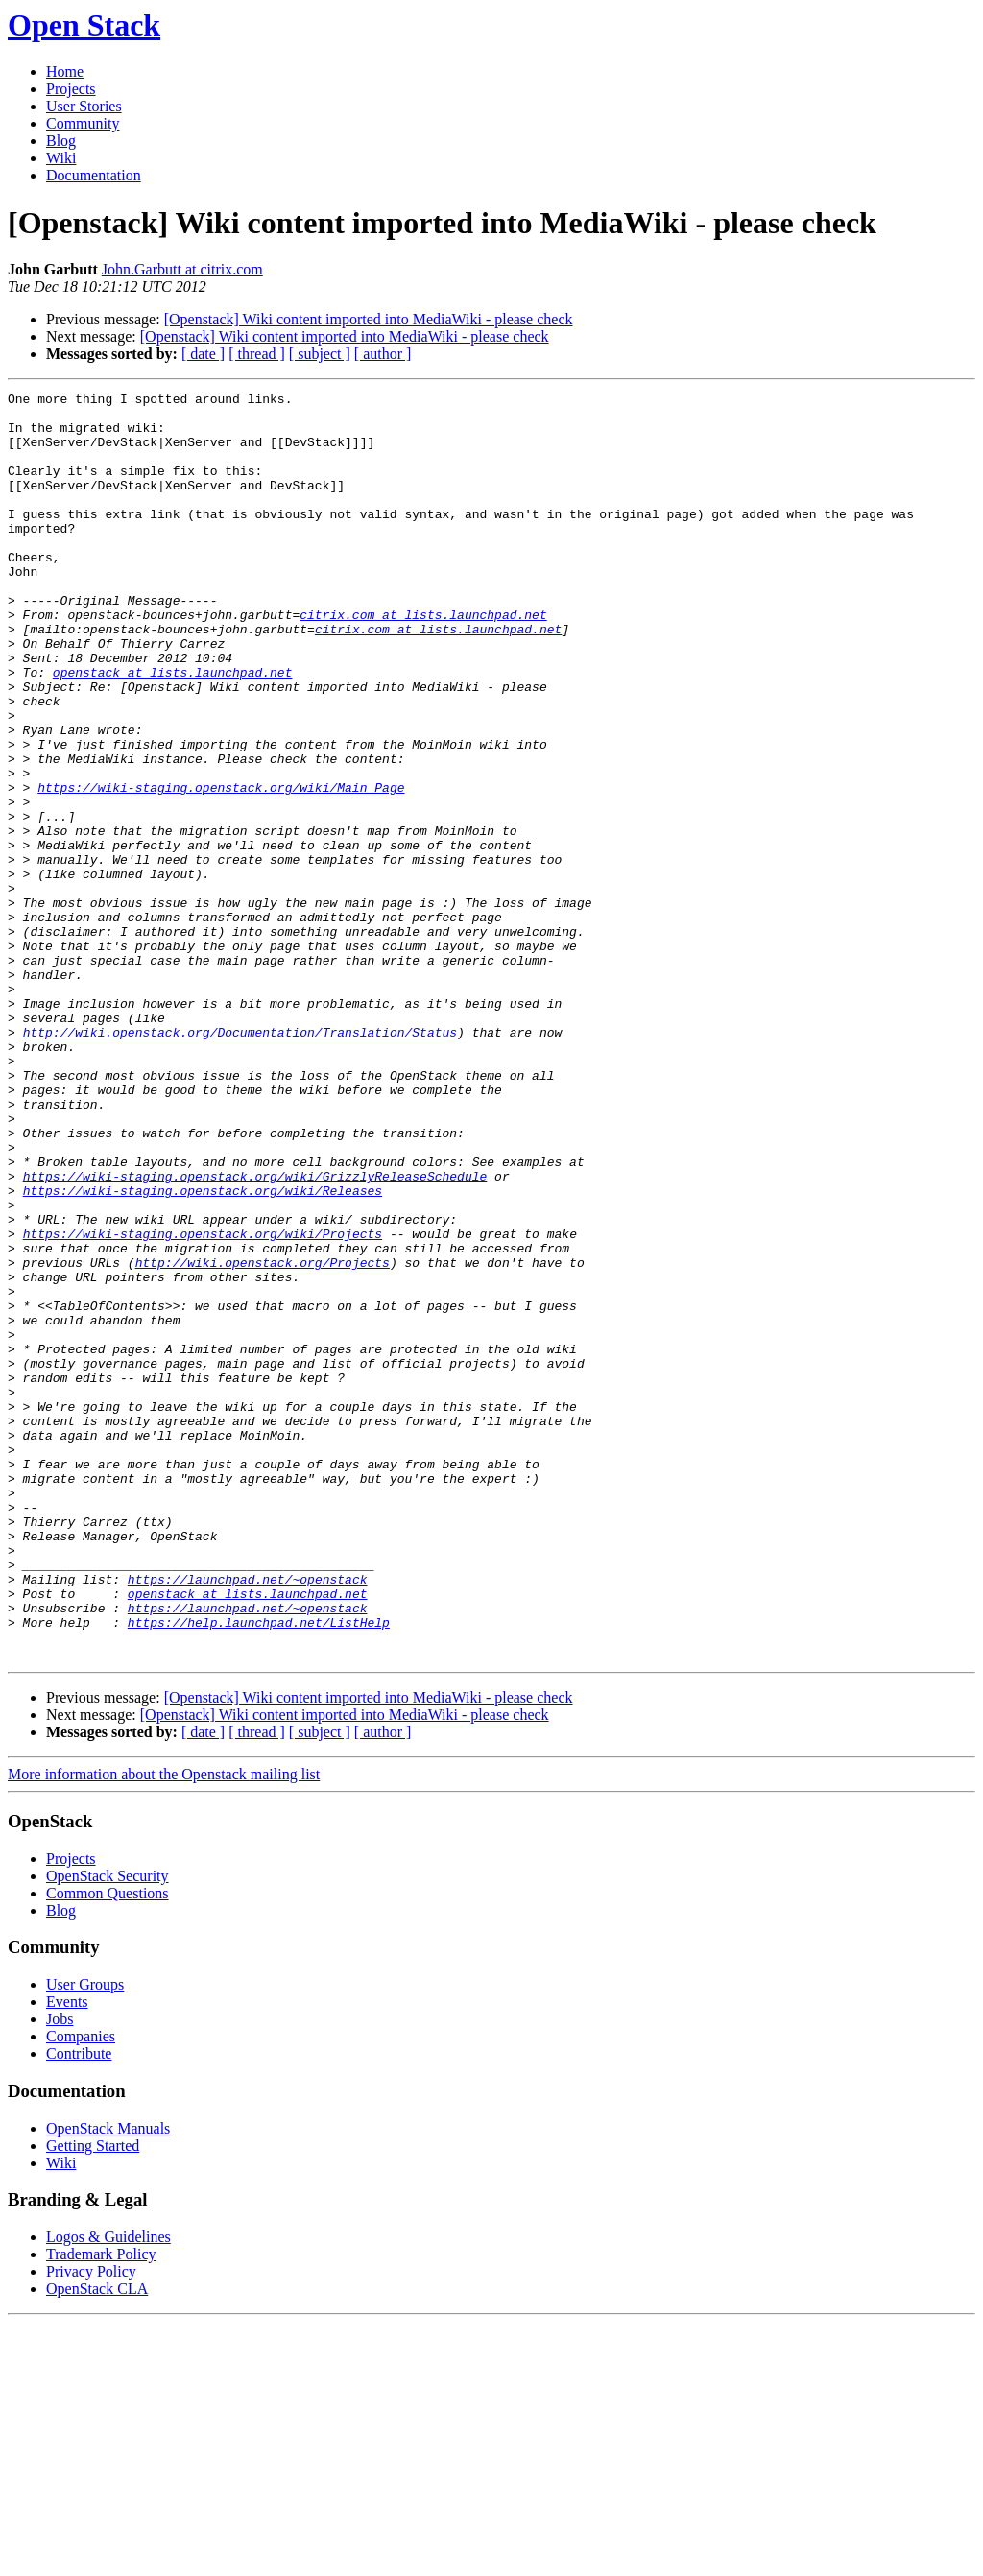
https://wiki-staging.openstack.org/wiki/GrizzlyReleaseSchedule (255, 1334)
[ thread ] (256, 354)
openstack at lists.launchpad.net (173, 729)
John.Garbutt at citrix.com (182, 269)
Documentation (93, 175)
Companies (80, 2289)
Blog (61, 140)
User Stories (84, 106)
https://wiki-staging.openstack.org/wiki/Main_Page (220, 867)
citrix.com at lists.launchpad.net (423, 660)
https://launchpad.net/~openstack (248, 1817)
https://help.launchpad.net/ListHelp (259, 1869)
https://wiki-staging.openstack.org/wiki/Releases (202, 1351)
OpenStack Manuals (108, 2381)
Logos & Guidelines (108, 2490)
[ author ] (383, 354)
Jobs (59, 2272)
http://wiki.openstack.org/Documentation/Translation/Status (240, 1161)
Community (82, 123)
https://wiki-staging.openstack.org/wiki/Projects (202, 1403)
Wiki (61, 158)
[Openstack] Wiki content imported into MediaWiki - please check (368, 319)
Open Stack (84, 25)
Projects (71, 89)
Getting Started (92, 2399)
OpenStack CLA (97, 2542)
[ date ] (203, 354)
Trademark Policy (101, 2507)
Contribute (78, 2307)
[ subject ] (319, 354)
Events (67, 2255)
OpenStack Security (107, 2129)
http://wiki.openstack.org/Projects (262, 1437)
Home (65, 71)
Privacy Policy (91, 2524)
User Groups (85, 2238)
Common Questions (107, 2146)
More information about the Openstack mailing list (164, 2027)
